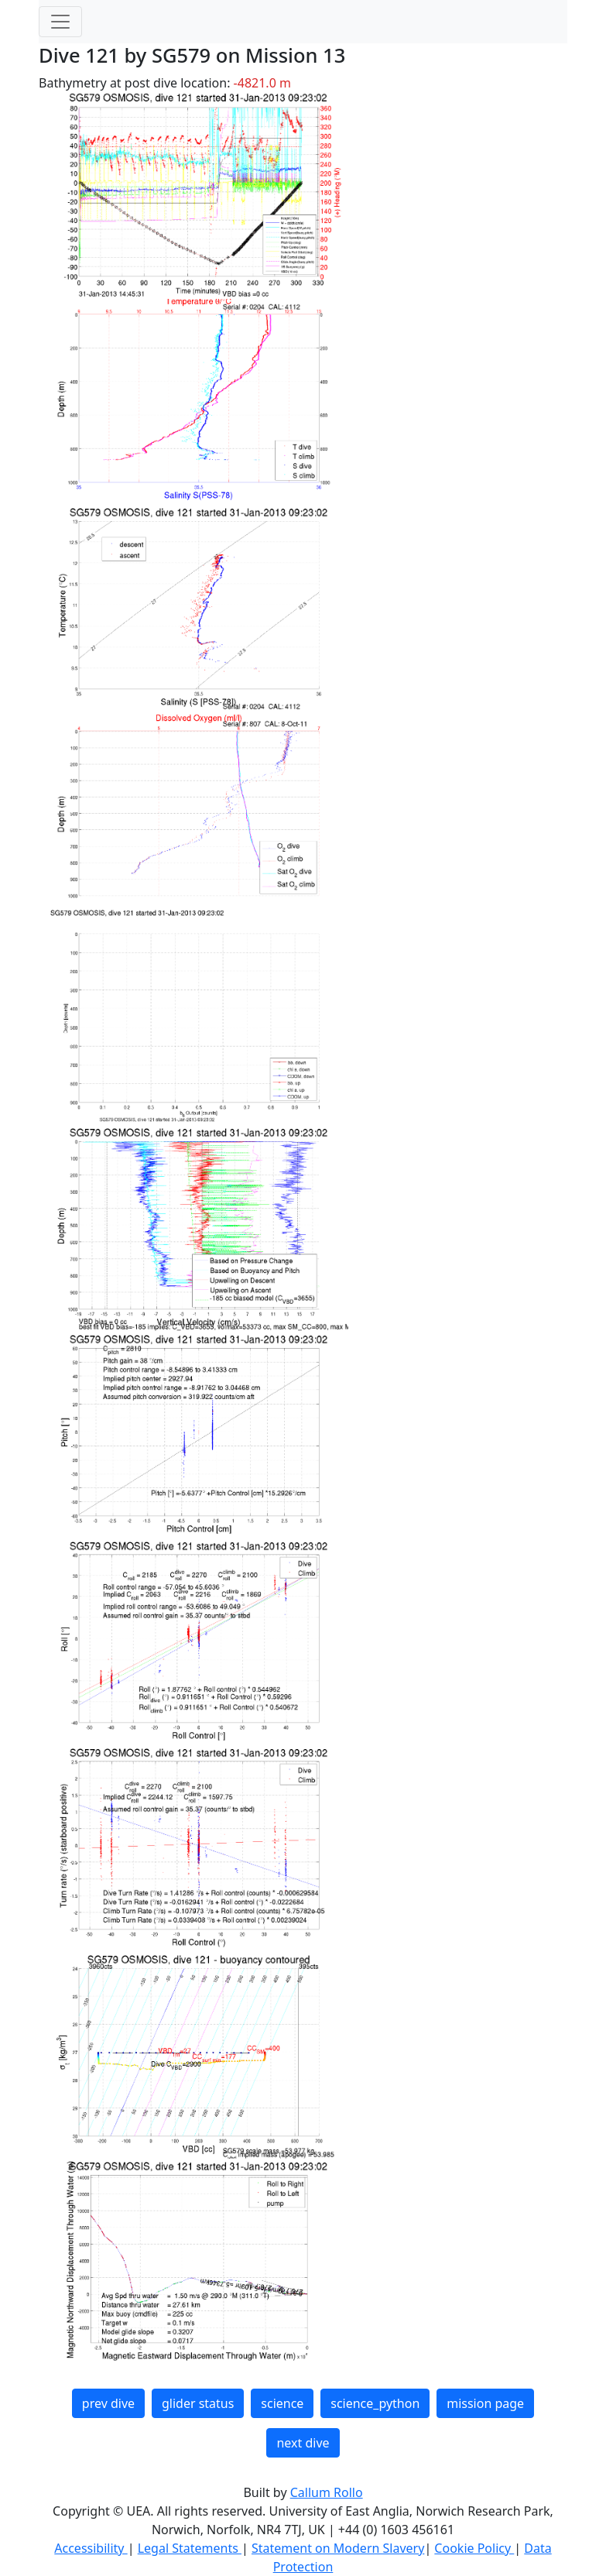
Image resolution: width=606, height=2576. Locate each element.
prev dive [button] (108, 2403)
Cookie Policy (474, 2548)
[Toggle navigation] (60, 21)
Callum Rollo (326, 2492)
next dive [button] (302, 2442)
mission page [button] (485, 2403)
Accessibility (90, 2548)
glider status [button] (198, 2403)
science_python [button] (374, 2403)
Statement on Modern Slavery (338, 2548)
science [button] (282, 2403)
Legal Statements (189, 2548)
